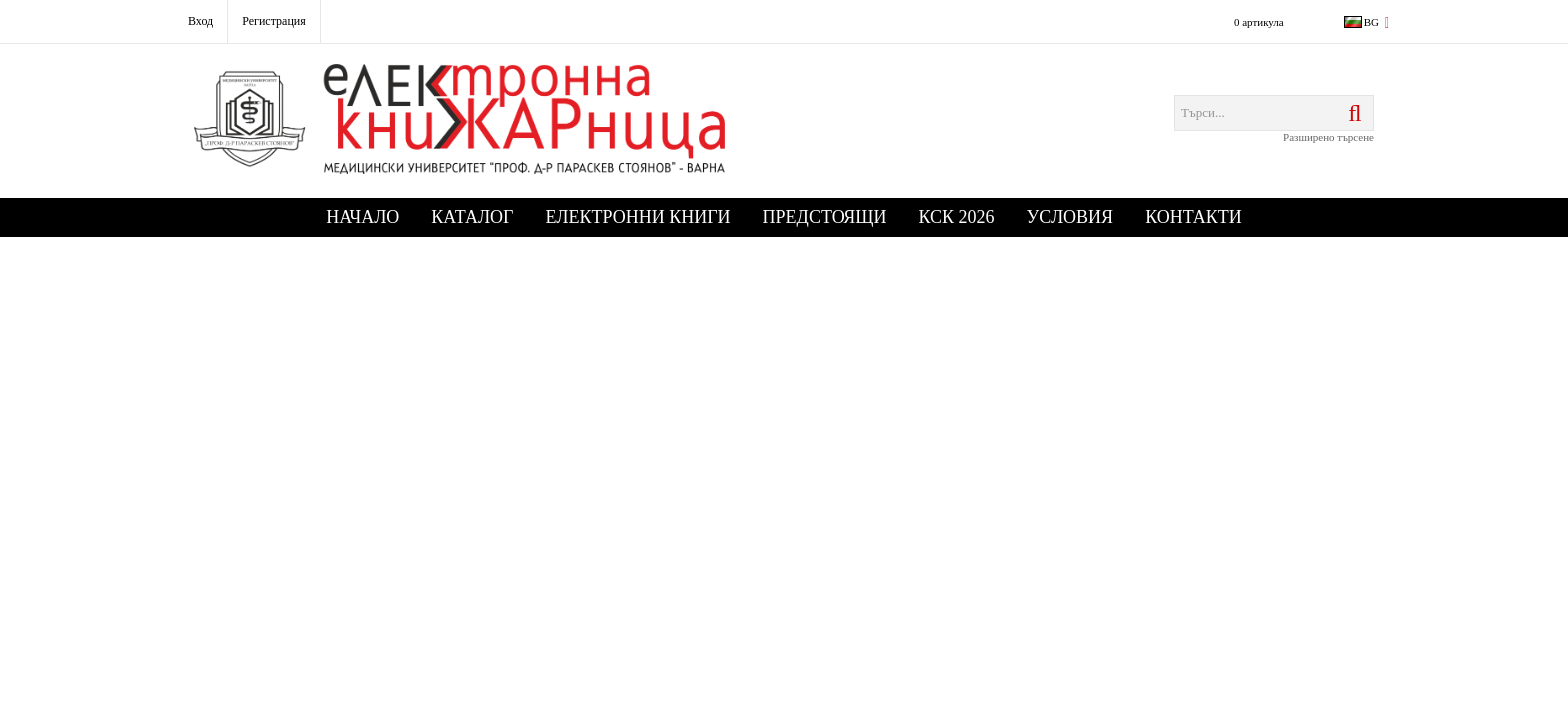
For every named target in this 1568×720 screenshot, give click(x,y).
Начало (362, 217)
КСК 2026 (957, 217)
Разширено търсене (1328, 137)
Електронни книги (638, 217)
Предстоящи (825, 217)
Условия (1070, 217)
